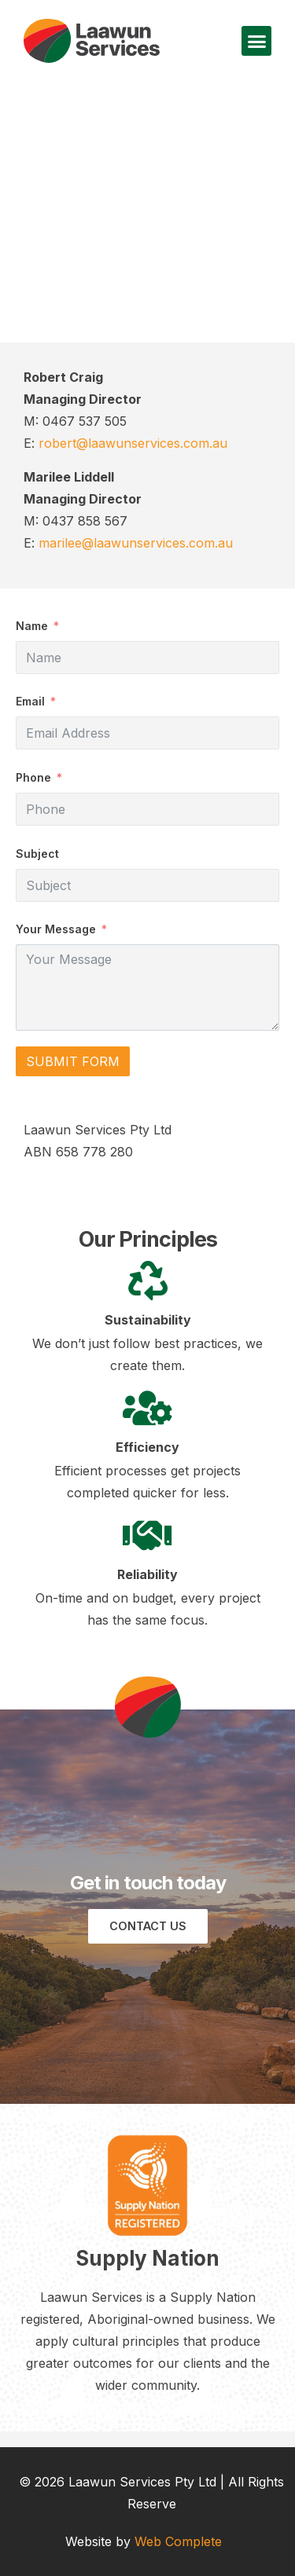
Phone (33, 777)
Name (32, 625)
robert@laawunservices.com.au (133, 443)
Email (30, 701)
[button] (256, 41)
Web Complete (178, 2541)
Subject (37, 853)
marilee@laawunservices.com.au (136, 543)
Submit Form (73, 1061)
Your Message (56, 929)
